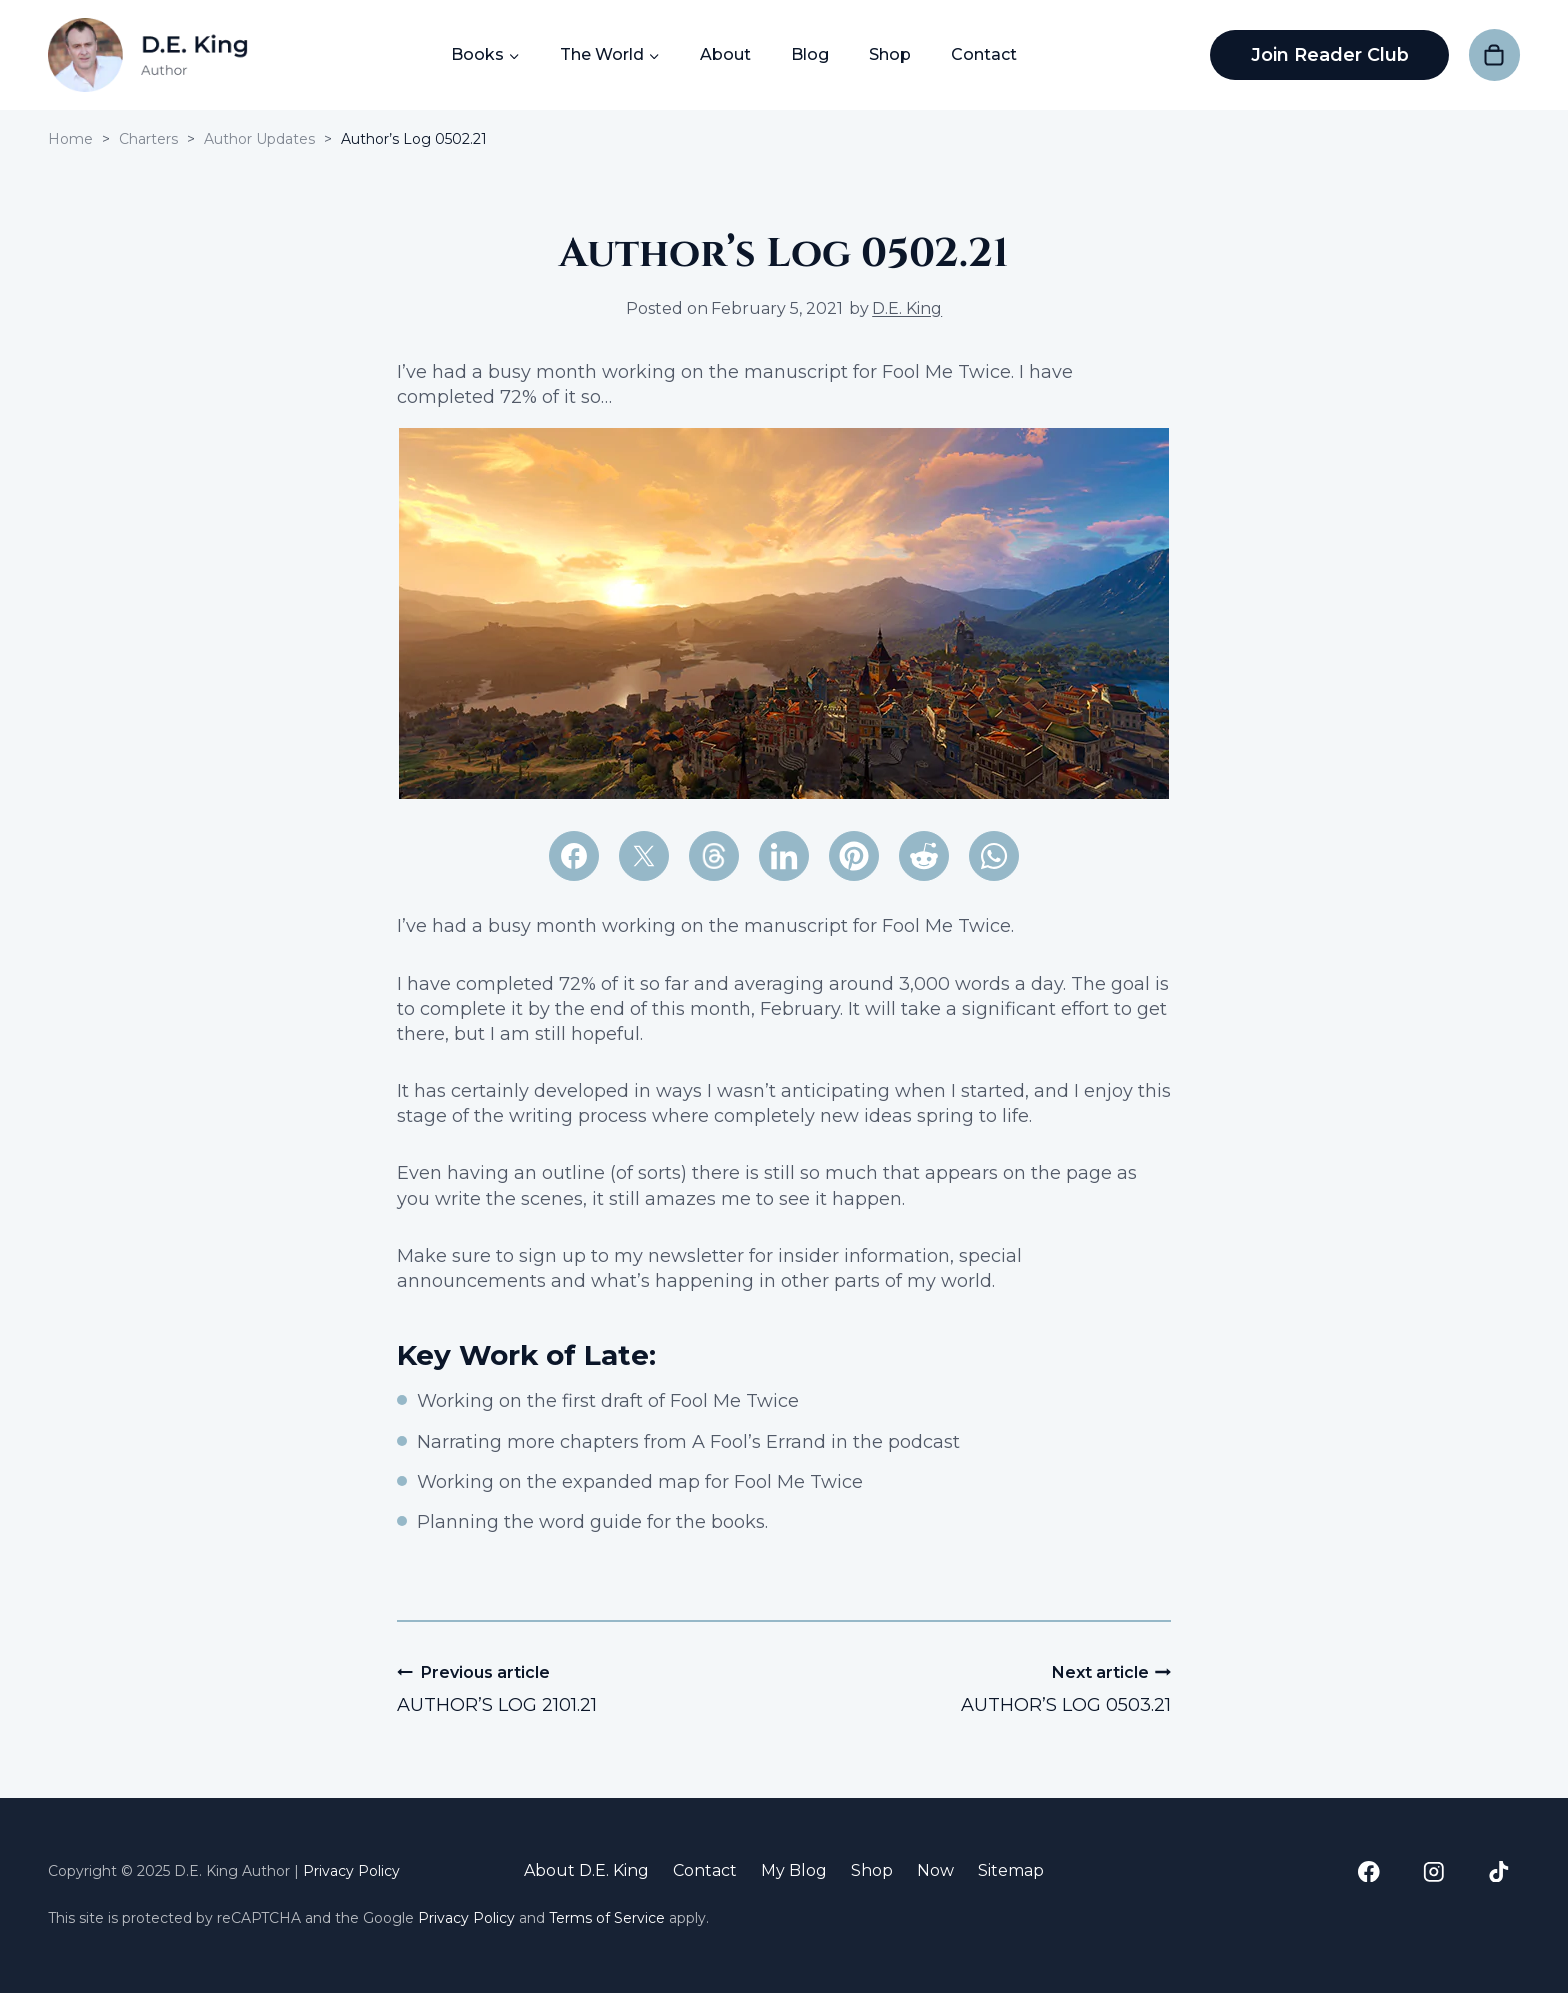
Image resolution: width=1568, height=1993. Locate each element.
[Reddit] (924, 856)
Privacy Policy (351, 1871)
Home (70, 139)
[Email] (714, 856)
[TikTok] (1498, 1871)
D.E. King (907, 308)
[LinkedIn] (784, 856)
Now (935, 1870)
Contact (983, 54)
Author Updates (259, 139)
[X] (644, 856)
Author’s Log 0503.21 (986, 1688)
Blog (809, 54)
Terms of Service (607, 1918)
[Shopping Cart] (1494, 54)
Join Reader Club (1329, 55)
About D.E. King (586, 1870)
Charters (148, 139)
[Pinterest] (854, 856)
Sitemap (1011, 1870)
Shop (889, 54)
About (724, 54)
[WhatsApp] (994, 856)
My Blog (794, 1870)
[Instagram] (1433, 1871)
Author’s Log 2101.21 (581, 1688)
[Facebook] (574, 856)
